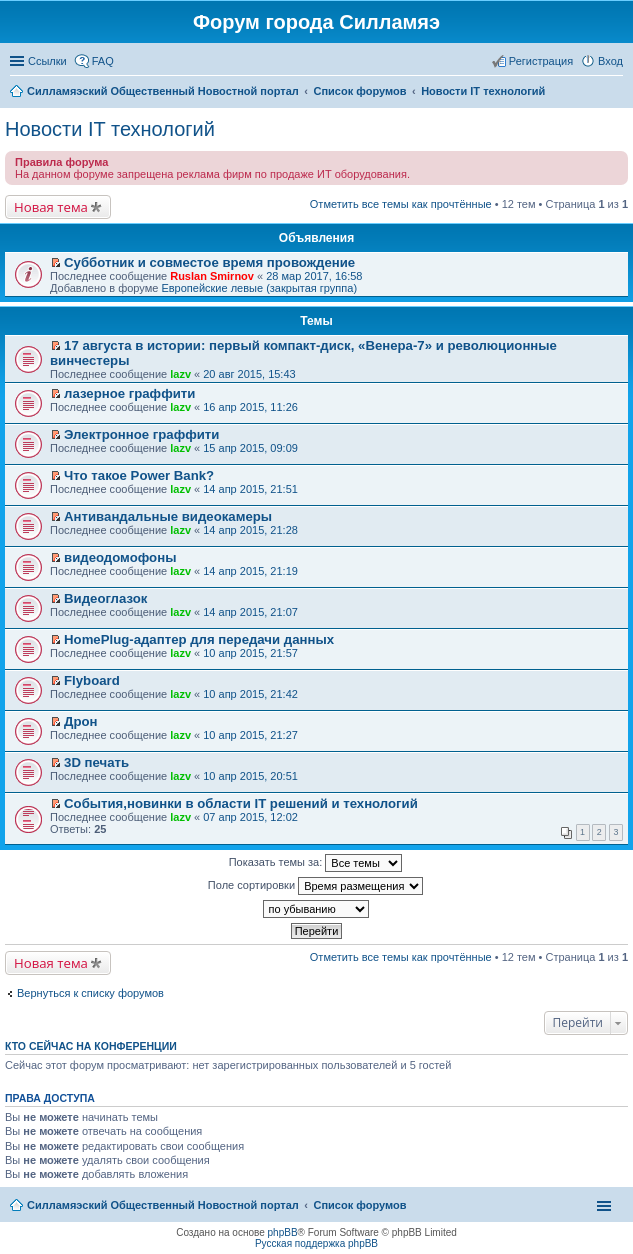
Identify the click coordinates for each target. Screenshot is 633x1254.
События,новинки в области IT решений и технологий (241, 803)
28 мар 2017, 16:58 (314, 276)
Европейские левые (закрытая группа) (259, 288)
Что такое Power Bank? (139, 475)
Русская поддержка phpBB (316, 1243)
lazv (180, 374)
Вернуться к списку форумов (90, 993)
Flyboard (92, 680)
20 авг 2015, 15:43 (249, 374)
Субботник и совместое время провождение (209, 262)
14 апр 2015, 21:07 (250, 612)
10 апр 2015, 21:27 (250, 735)
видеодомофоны (120, 557)
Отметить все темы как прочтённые (401, 204)
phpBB (283, 1232)
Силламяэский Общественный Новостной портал (163, 1205)
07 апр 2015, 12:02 (250, 817)
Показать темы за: (316, 863)
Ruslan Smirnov (212, 276)
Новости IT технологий (110, 129)
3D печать (96, 762)
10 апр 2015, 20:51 (250, 776)
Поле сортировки (315, 886)
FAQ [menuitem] (103, 61)
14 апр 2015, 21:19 (250, 571)
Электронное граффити (141, 434)
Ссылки (47, 61)
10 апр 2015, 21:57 (250, 653)
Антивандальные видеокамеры (168, 516)
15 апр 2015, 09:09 (250, 448)
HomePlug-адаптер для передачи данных (199, 639)
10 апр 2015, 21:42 (250, 694)
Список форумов (359, 1205)
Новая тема (51, 207)
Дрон (80, 721)
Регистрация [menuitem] (541, 61)
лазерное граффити (129, 393)
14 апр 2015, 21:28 (250, 530)
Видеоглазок (105, 598)
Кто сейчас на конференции (91, 1046)
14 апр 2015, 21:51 (250, 489)
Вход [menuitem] (610, 61)
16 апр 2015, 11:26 (250, 407)
